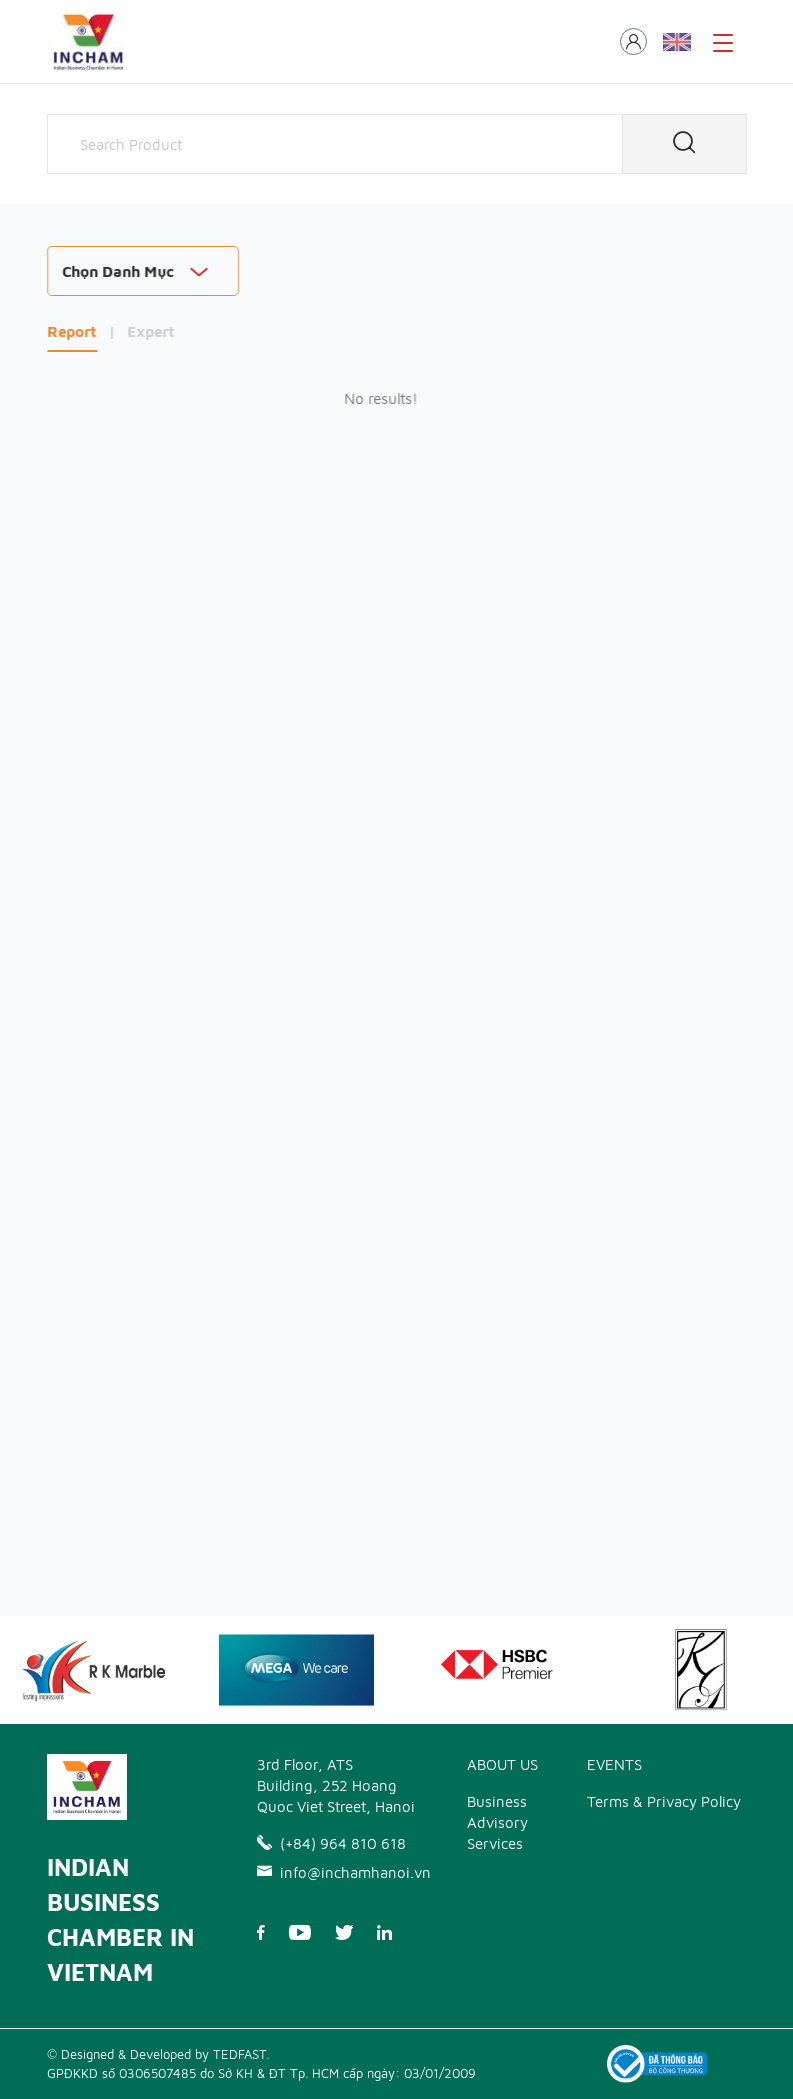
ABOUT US (502, 1764)
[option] (296, 1669)
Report (72, 331)
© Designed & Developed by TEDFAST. (158, 2054)
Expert (151, 331)
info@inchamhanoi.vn (337, 1872)
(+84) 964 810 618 (331, 1843)
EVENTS (614, 1764)
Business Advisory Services (497, 1822)
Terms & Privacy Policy (664, 1801)
